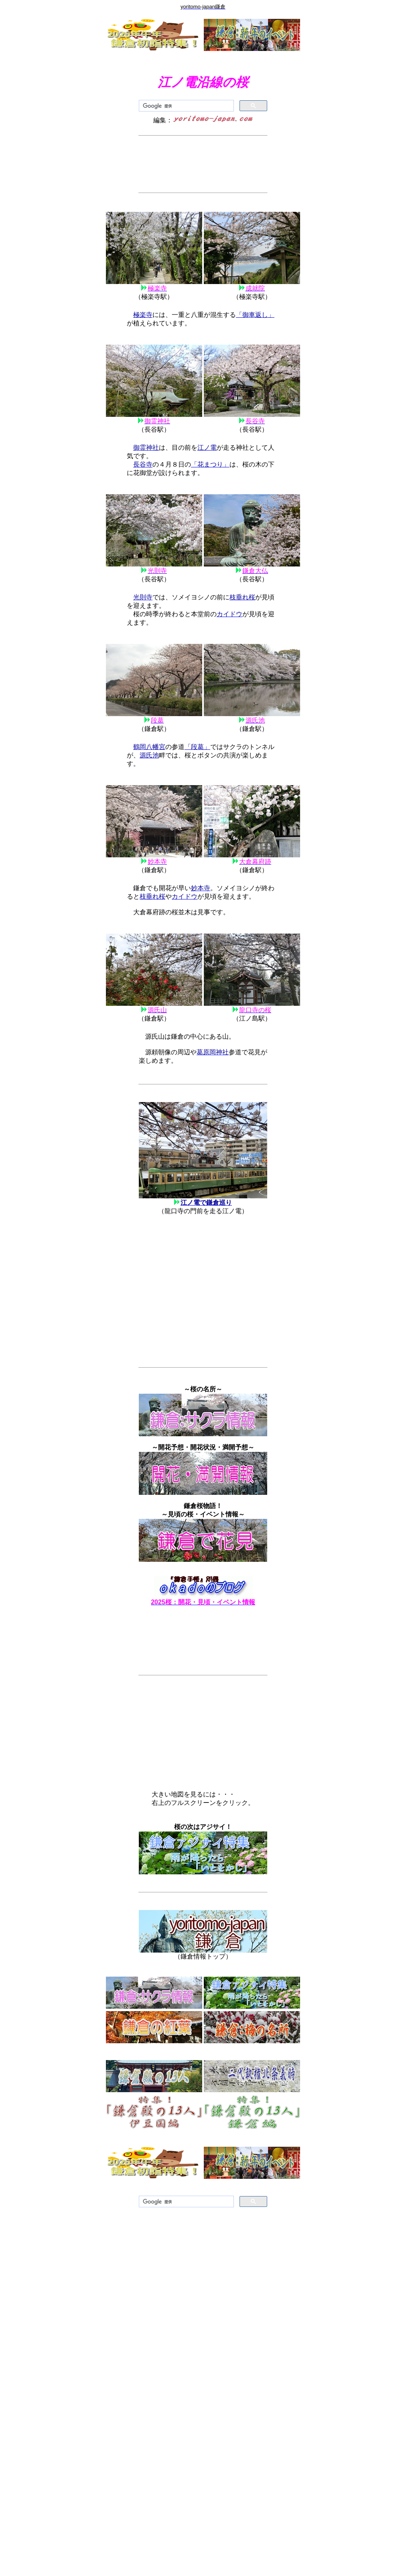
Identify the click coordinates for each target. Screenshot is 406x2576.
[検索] (185, 106)
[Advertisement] (203, 164)
